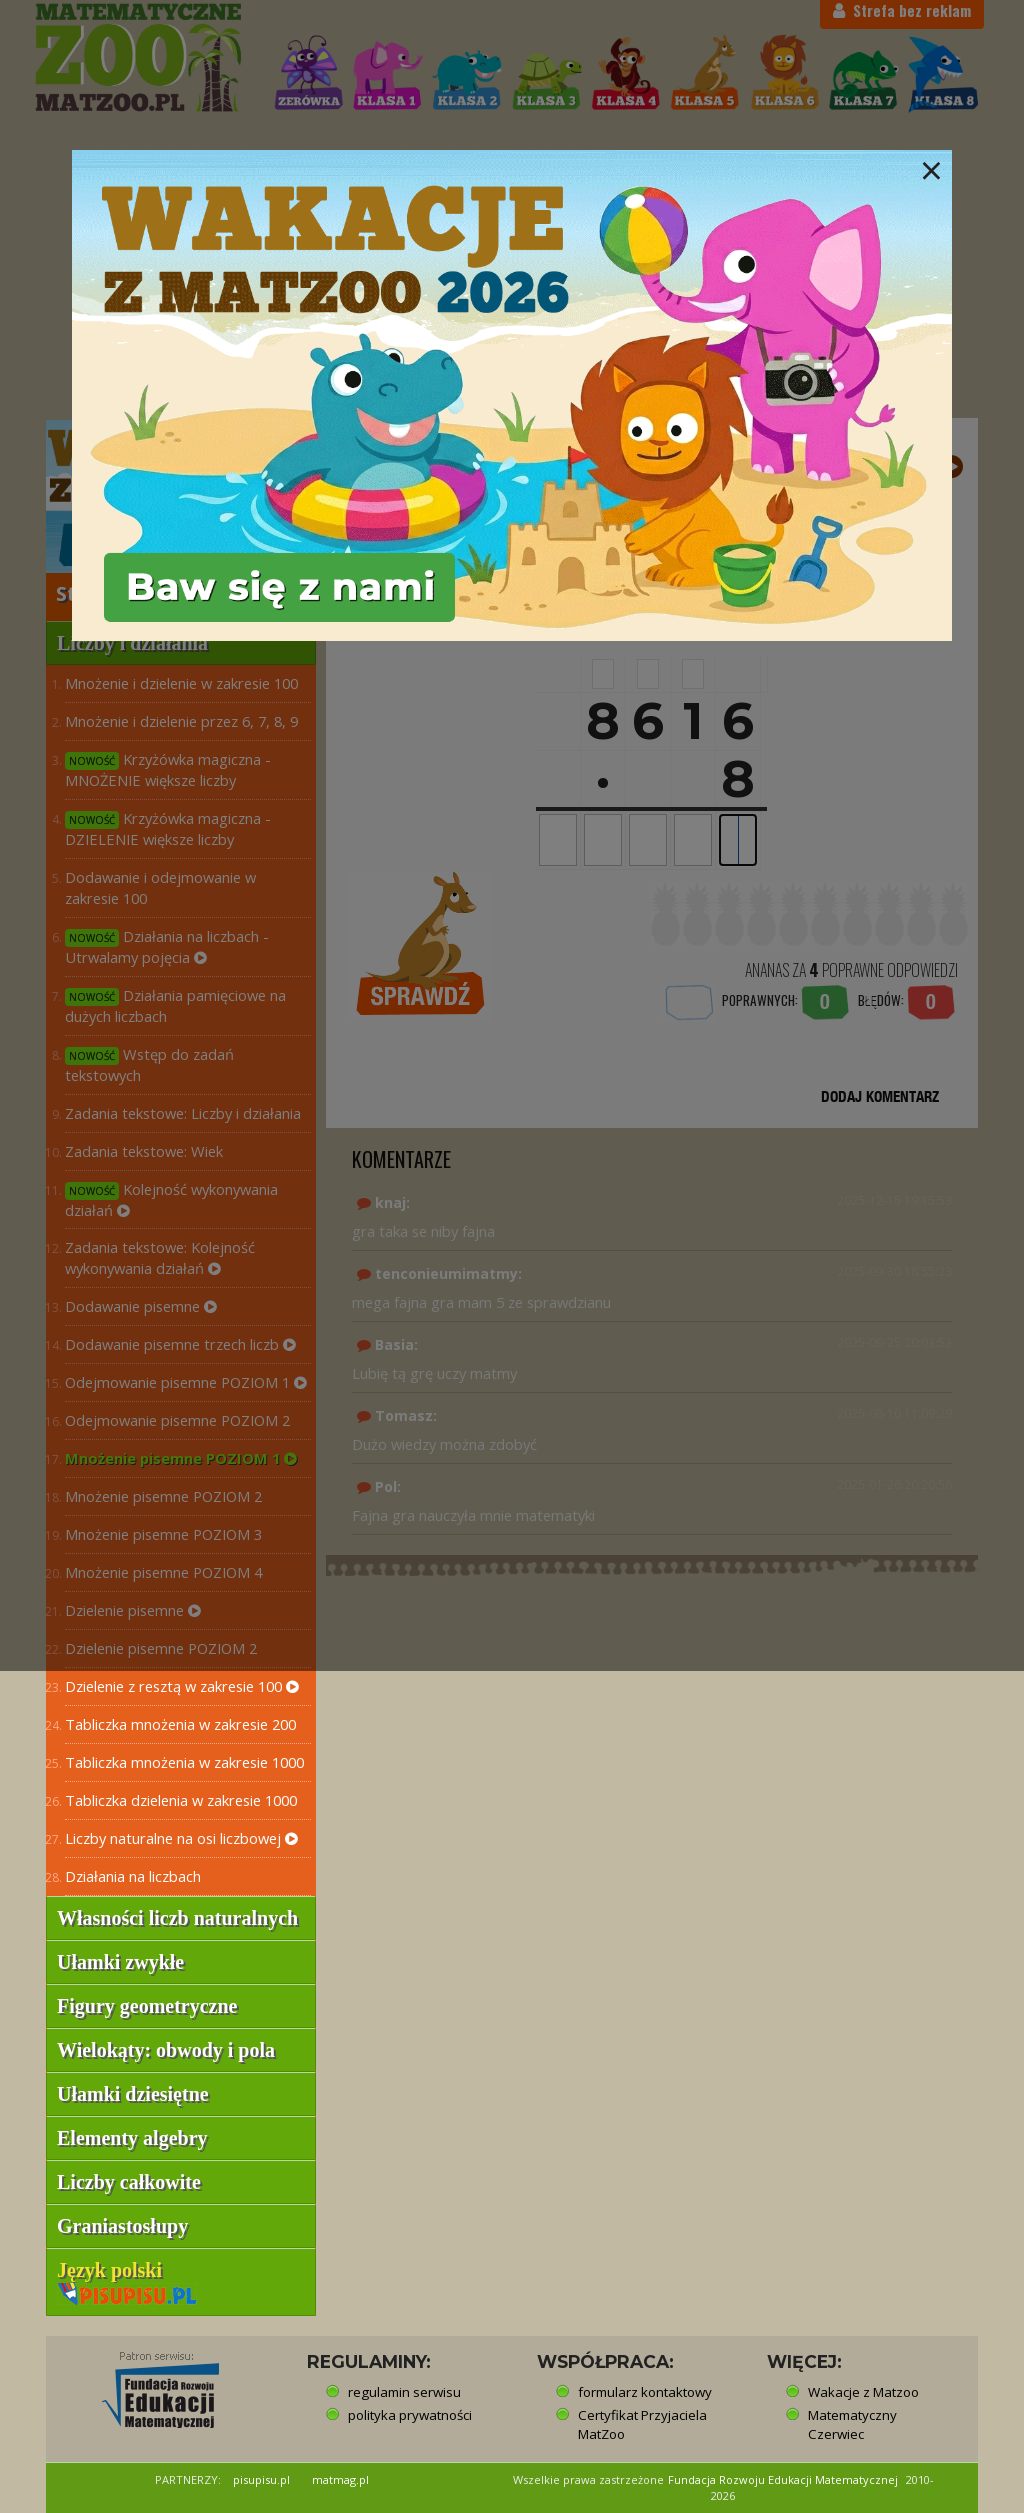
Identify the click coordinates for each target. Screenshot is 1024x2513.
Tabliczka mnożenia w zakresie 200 (180, 1724)
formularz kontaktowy (645, 2392)
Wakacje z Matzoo (863, 2392)
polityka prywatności (410, 2415)
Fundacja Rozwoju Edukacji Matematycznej (783, 2479)
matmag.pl (340, 2479)
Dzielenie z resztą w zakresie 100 (182, 1686)
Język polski (127, 2281)
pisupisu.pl (261, 2479)
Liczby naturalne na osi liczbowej (181, 1838)
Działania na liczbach (133, 1876)
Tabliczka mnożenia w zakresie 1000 (184, 1762)
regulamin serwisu (404, 2392)
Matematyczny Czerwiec (852, 2424)
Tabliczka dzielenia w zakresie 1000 (181, 1800)
